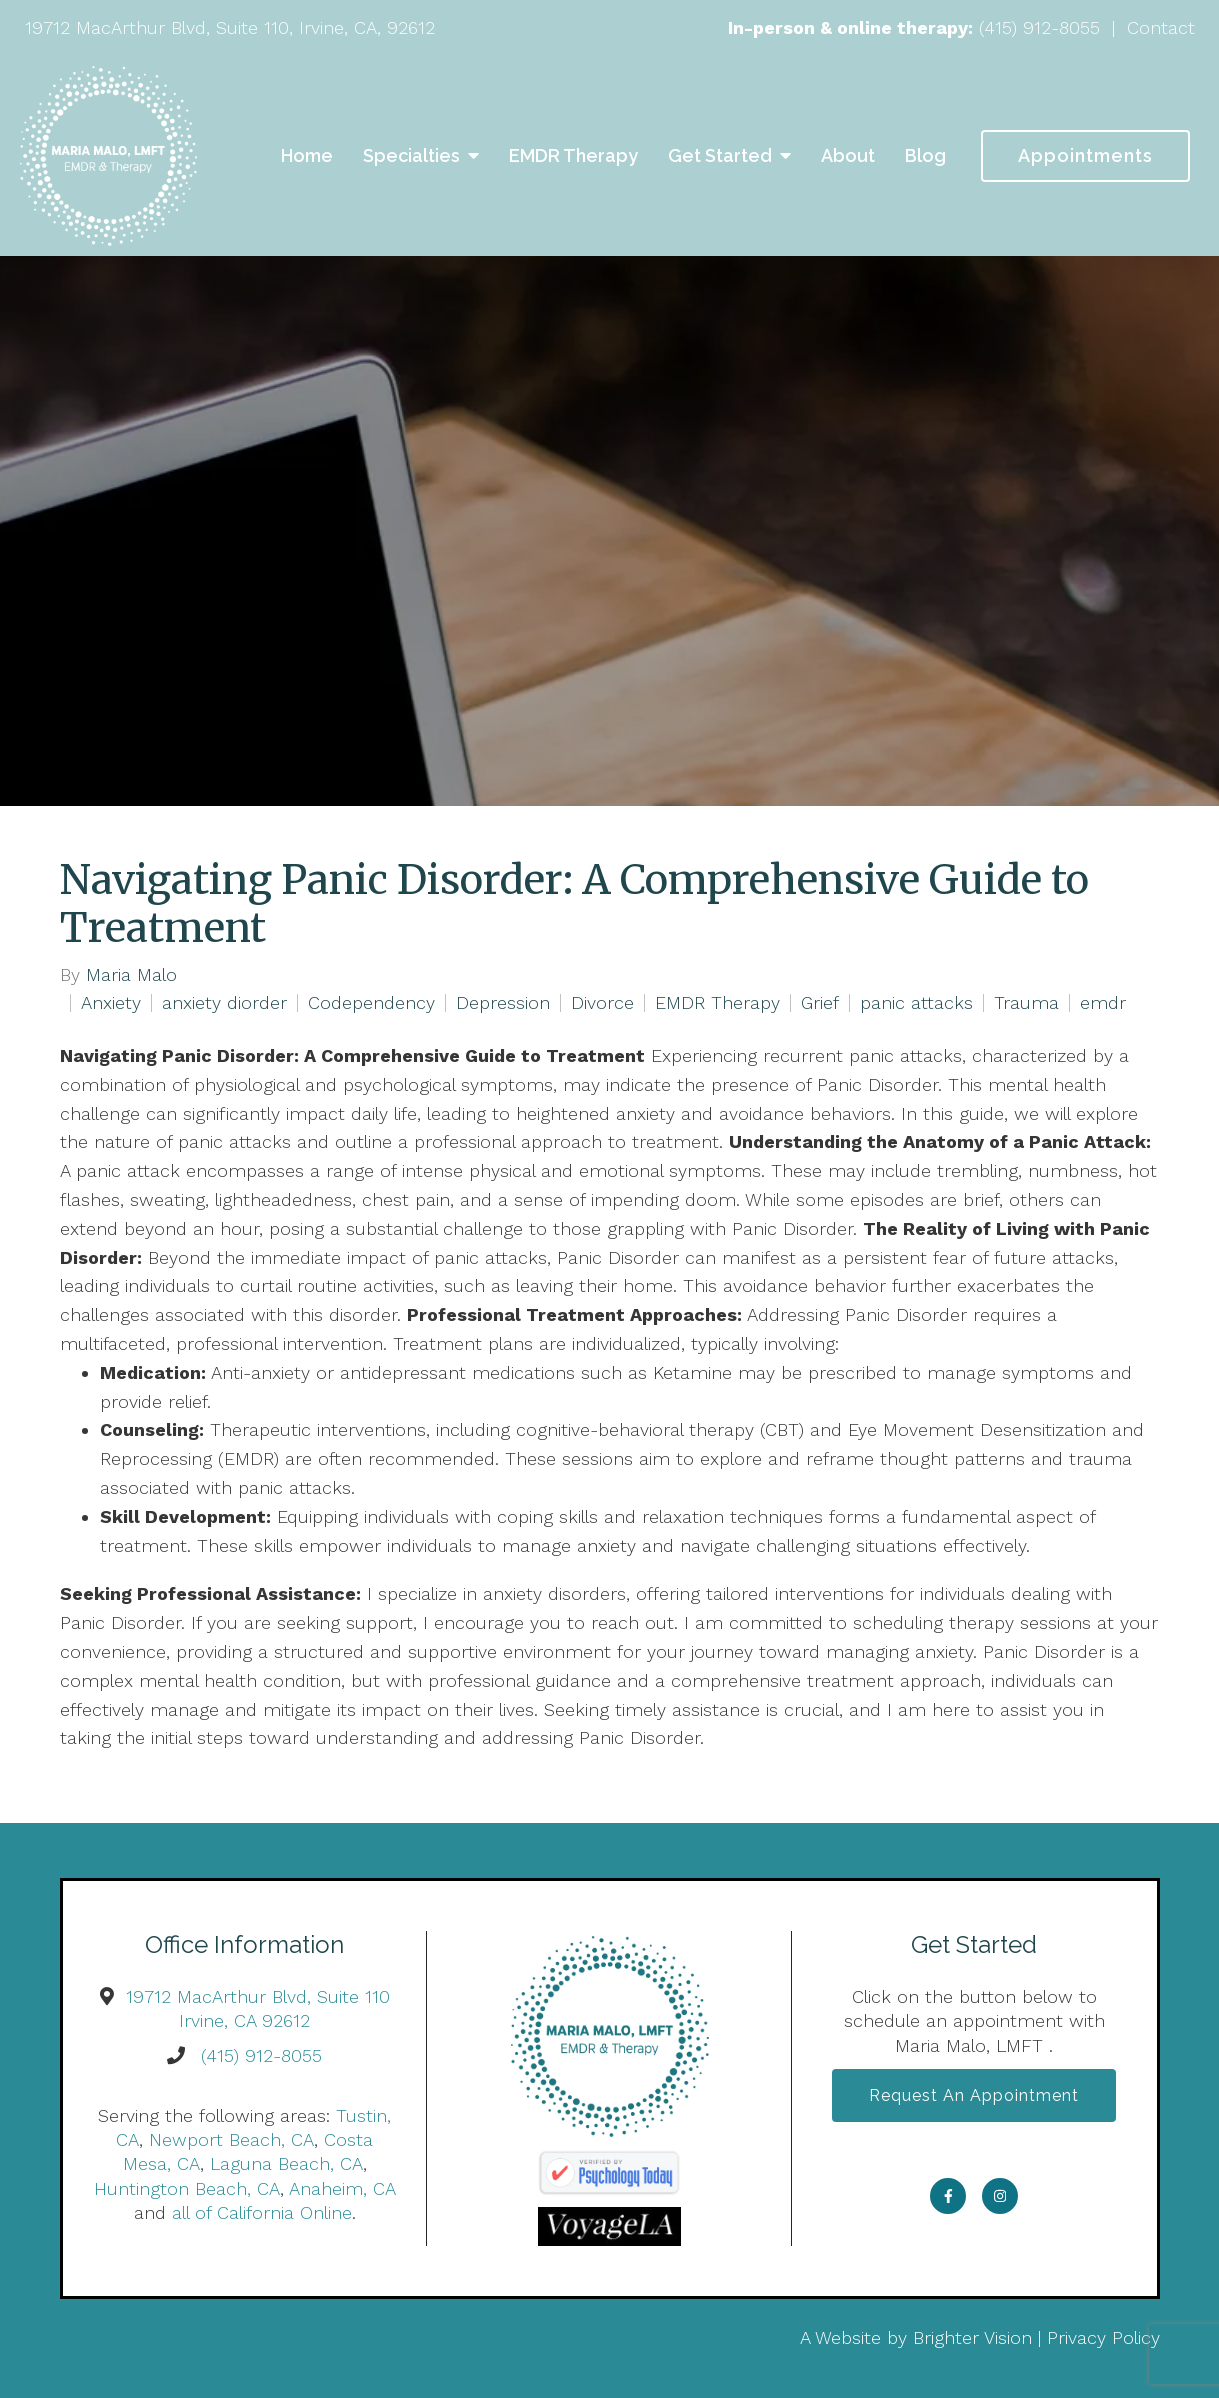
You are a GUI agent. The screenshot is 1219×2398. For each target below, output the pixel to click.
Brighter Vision (972, 2337)
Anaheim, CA (342, 2188)
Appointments (1085, 155)
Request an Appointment (974, 2095)
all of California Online (262, 2212)
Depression (503, 1003)
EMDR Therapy (573, 155)
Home (307, 155)
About (848, 155)
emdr (1103, 1003)
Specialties (411, 155)
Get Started (720, 155)
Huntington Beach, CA (187, 2188)
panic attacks (916, 1003)
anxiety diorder (224, 1003)
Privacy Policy (1103, 2337)
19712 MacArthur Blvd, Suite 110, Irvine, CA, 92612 (230, 27)
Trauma (1026, 1003)
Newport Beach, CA (231, 2139)
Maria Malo (131, 975)
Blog (925, 155)
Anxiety (111, 1003)
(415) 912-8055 (1039, 27)
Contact (1161, 27)
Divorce (602, 1003)
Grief (820, 1003)
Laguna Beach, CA (286, 2163)
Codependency (371, 1003)
